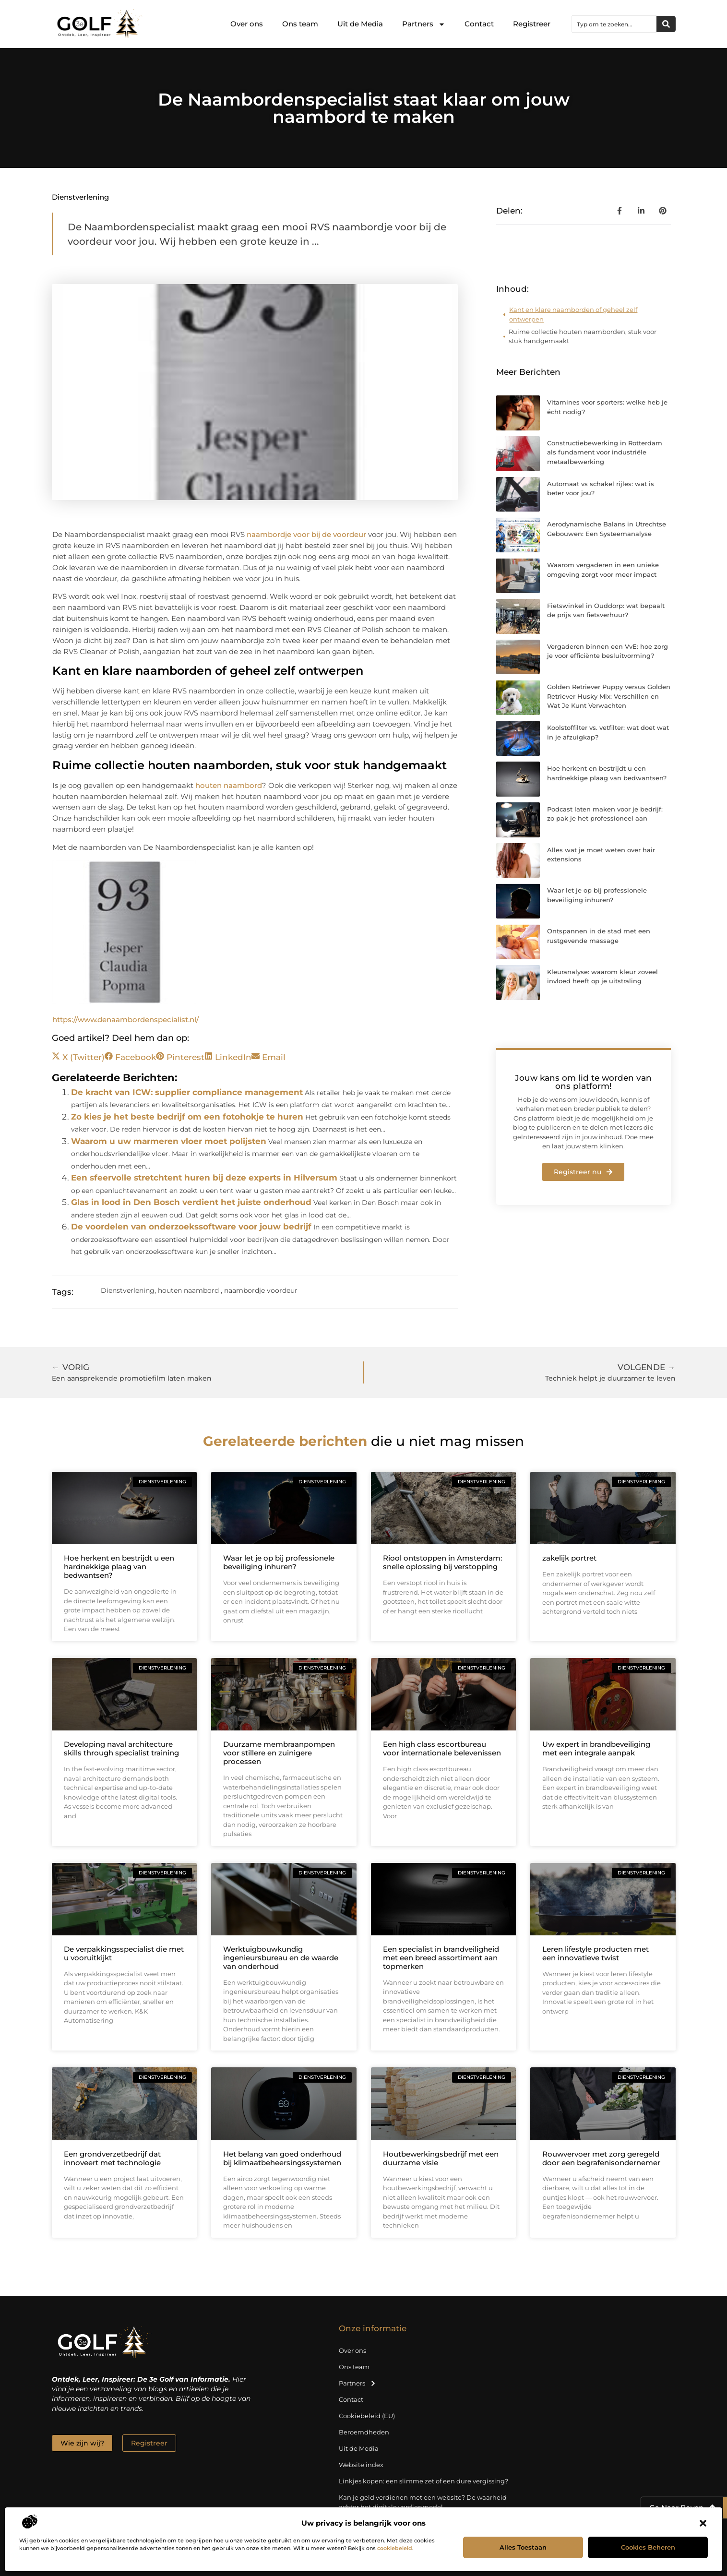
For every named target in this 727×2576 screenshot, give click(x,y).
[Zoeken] (666, 24)
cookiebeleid (394, 2548)
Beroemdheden (364, 2432)
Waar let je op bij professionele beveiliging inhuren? (278, 1562)
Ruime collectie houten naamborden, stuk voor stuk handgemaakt (582, 336)
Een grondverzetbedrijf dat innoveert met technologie (112, 2158)
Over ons (246, 23)
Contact (479, 23)
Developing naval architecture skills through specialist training (121, 1748)
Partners (423, 24)
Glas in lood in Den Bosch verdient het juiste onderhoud (191, 1202)
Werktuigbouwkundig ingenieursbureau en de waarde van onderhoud (280, 1957)
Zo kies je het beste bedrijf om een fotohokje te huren (187, 1116)
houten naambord (228, 785)
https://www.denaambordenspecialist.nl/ (125, 1019)
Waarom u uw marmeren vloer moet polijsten (168, 1141)
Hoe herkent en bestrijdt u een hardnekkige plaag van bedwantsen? (119, 1566)
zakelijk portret (569, 1557)
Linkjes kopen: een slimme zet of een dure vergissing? (423, 2481)
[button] (703, 2523)
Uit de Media (360, 23)
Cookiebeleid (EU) (367, 2416)
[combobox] (614, 24)
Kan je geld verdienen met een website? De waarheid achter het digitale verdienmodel (423, 2502)
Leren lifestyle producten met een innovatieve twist (595, 1953)
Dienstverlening (80, 197)
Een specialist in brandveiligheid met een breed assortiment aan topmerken (441, 1957)
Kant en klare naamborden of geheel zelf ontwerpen (573, 314)
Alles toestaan (523, 2547)
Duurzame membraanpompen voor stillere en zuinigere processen (279, 1753)
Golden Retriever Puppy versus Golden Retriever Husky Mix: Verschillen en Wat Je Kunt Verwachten (608, 696)
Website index (361, 2465)
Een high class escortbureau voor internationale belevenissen (442, 1748)
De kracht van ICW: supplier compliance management (187, 1092)
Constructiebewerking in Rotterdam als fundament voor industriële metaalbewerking (604, 452)
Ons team (300, 23)
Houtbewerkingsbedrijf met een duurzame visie (441, 2158)
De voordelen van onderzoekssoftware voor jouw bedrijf (191, 1226)
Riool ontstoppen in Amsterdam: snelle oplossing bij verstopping (442, 1562)
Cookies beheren (648, 2547)
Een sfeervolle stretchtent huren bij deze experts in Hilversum (204, 1177)
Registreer (531, 23)
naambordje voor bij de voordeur (306, 534)
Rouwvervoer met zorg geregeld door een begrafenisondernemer (601, 2158)
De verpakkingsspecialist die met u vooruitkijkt (124, 1953)
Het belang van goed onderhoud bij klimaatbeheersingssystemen (282, 2158)
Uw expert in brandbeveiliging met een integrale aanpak (596, 1748)
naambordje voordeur (261, 1290)
